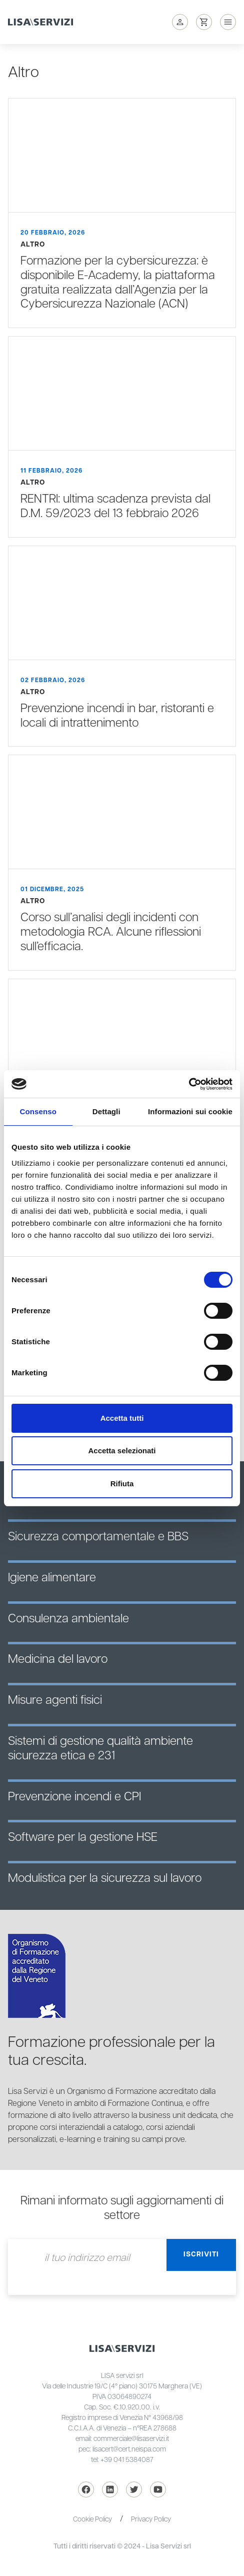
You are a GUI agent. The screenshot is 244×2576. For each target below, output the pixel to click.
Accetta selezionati (122, 1450)
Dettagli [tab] (106, 1111)
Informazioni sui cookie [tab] (190, 1111)
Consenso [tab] (38, 1111)
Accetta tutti (122, 1418)
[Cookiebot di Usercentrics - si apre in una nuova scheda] (188, 1084)
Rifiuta (122, 1483)
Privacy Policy (151, 2519)
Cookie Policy (92, 2519)
